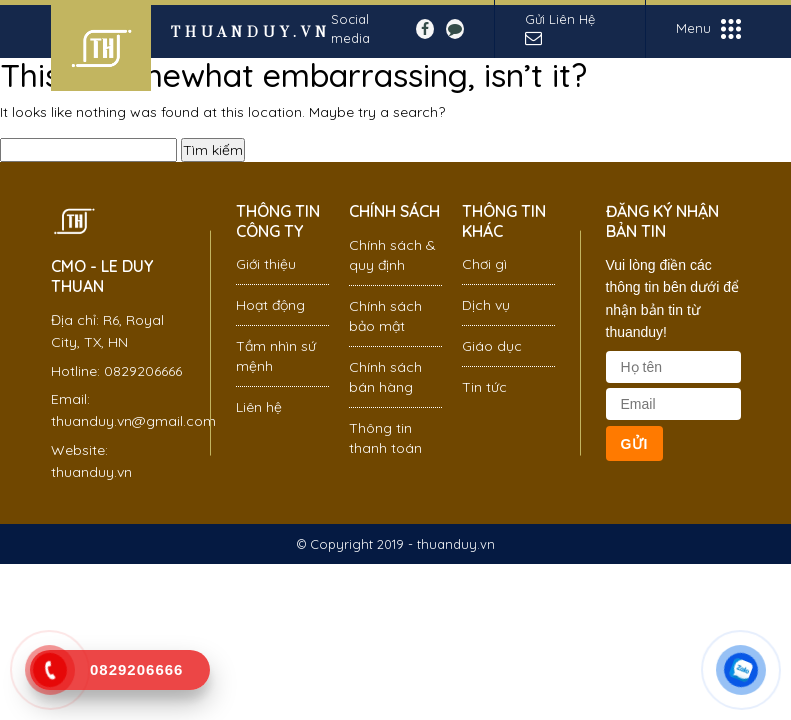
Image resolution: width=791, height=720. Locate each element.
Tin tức (484, 387)
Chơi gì (484, 264)
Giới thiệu (266, 264)
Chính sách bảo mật (385, 316)
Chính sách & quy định (392, 255)
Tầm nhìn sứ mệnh (276, 356)
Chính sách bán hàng (385, 377)
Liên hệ (259, 407)
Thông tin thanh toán (385, 438)
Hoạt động (270, 305)
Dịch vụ (486, 305)
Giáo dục (492, 346)
